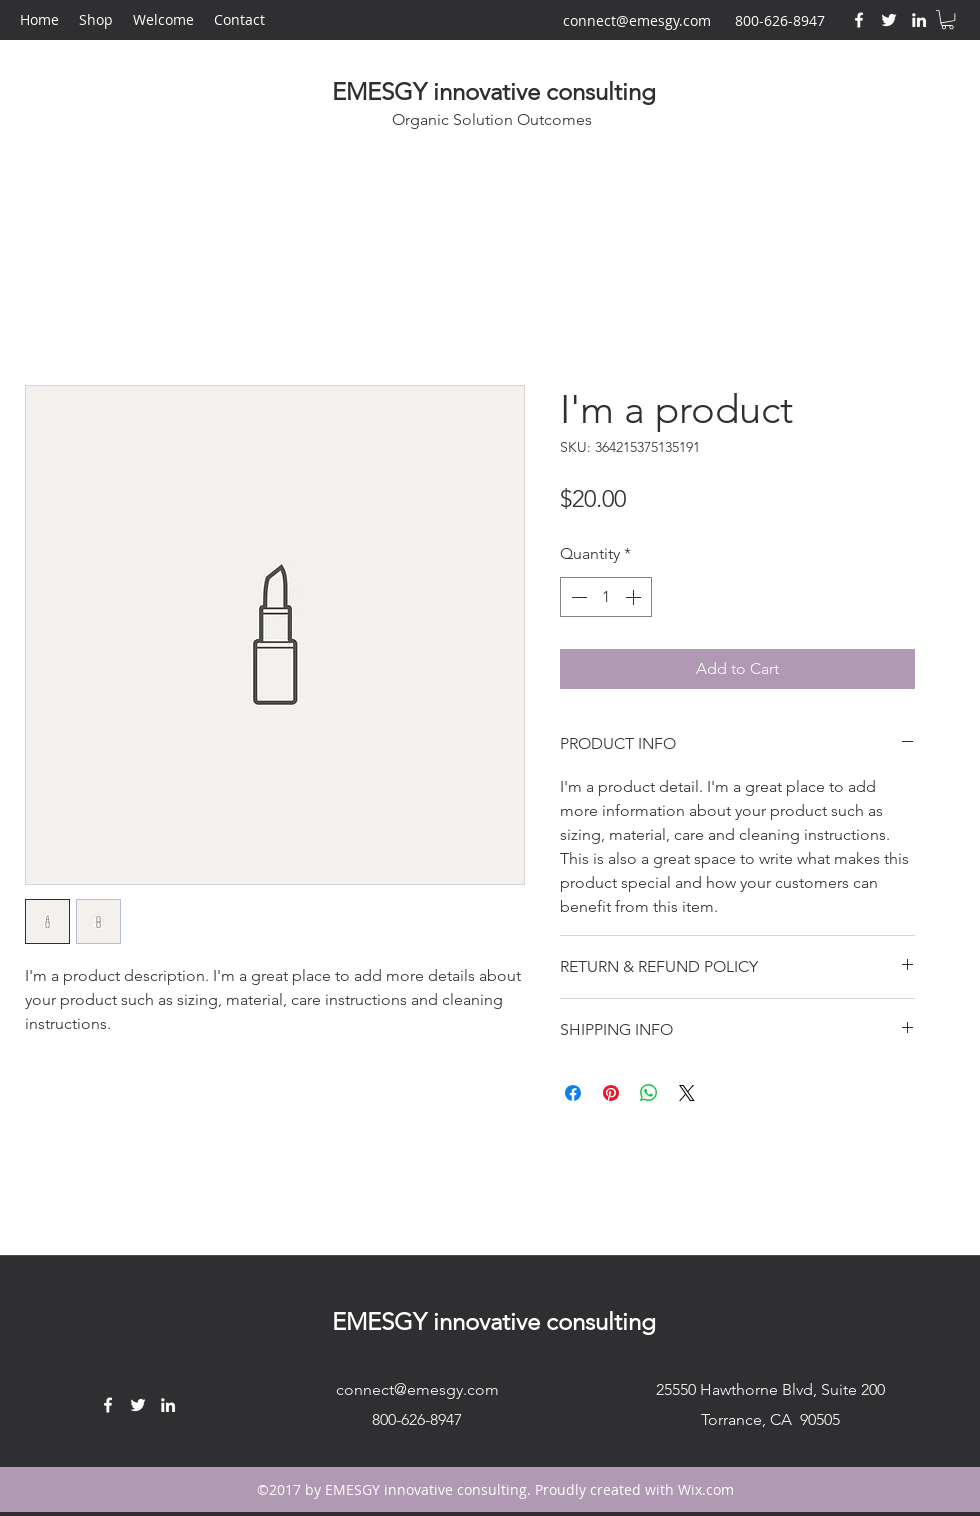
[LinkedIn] (919, 20)
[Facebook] (859, 20)
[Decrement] (577, 597)
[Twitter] (889, 20)
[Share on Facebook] (573, 1093)
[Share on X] (687, 1093)
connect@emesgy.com (637, 20)
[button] (947, 19)
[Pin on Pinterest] (611, 1093)
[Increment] (635, 597)
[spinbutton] (606, 597)
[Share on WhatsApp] (649, 1093)
